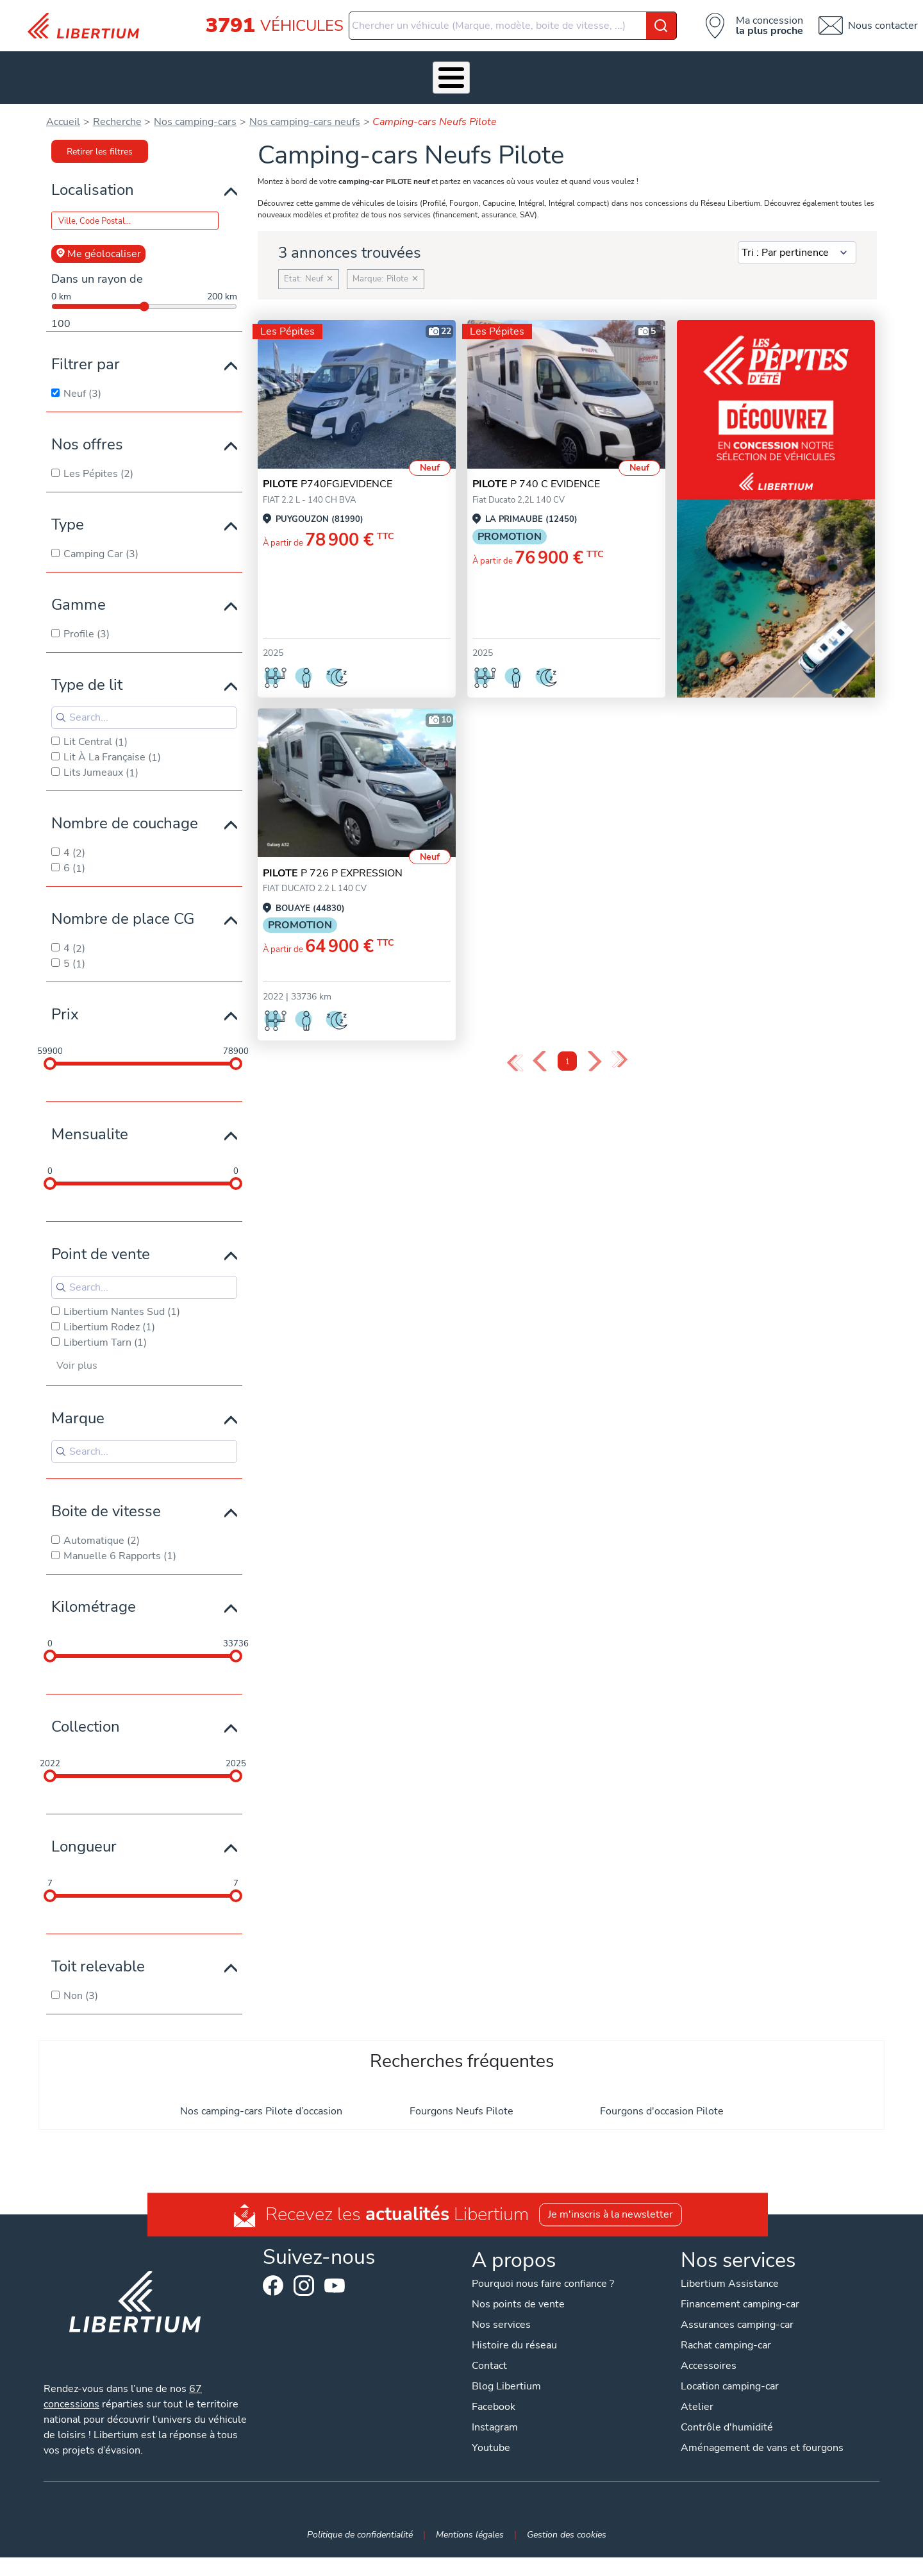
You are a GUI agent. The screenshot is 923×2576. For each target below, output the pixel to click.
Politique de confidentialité (360, 2515)
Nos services (265, 67)
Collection (85, 1706)
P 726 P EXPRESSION (333, 853)
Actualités (637, 67)
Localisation (92, 170)
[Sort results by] (797, 232)
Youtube (334, 2269)
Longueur (84, 1826)
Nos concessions (723, 67)
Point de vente (100, 1234)
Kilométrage (93, 1587)
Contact (804, 67)
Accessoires (345, 67)
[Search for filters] (144, 698)
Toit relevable (98, 1946)
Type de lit (86, 665)
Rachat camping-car (726, 2326)
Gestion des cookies (566, 2515)
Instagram (304, 2265)
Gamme (78, 584)
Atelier (411, 67)
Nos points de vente (518, 2285)
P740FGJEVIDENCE (327, 465)
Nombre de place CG (122, 899)
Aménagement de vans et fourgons (762, 2428)
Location (469, 67)
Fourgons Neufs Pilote (461, 2091)
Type (67, 504)
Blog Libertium (506, 2367)
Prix (65, 994)
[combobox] (513, 26)
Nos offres (87, 424)
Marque (77, 1399)
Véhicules (192, 67)
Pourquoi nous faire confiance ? (543, 2264)
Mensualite (89, 1114)
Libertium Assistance (730, 2264)
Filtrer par (85, 344)
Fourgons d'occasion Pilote (662, 2091)
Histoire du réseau (514, 2326)
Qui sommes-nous (551, 67)
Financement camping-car (740, 2285)
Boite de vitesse (106, 1491)
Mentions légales (470, 2515)
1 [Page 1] (567, 1042)
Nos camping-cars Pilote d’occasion (261, 2091)
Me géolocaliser (98, 234)
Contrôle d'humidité (727, 2408)
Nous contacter (883, 26)
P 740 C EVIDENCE (536, 465)
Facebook (273, 2265)
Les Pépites (123, 67)
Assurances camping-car (737, 2305)
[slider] (50, 1043)
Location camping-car (730, 2367)
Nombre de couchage (124, 803)
